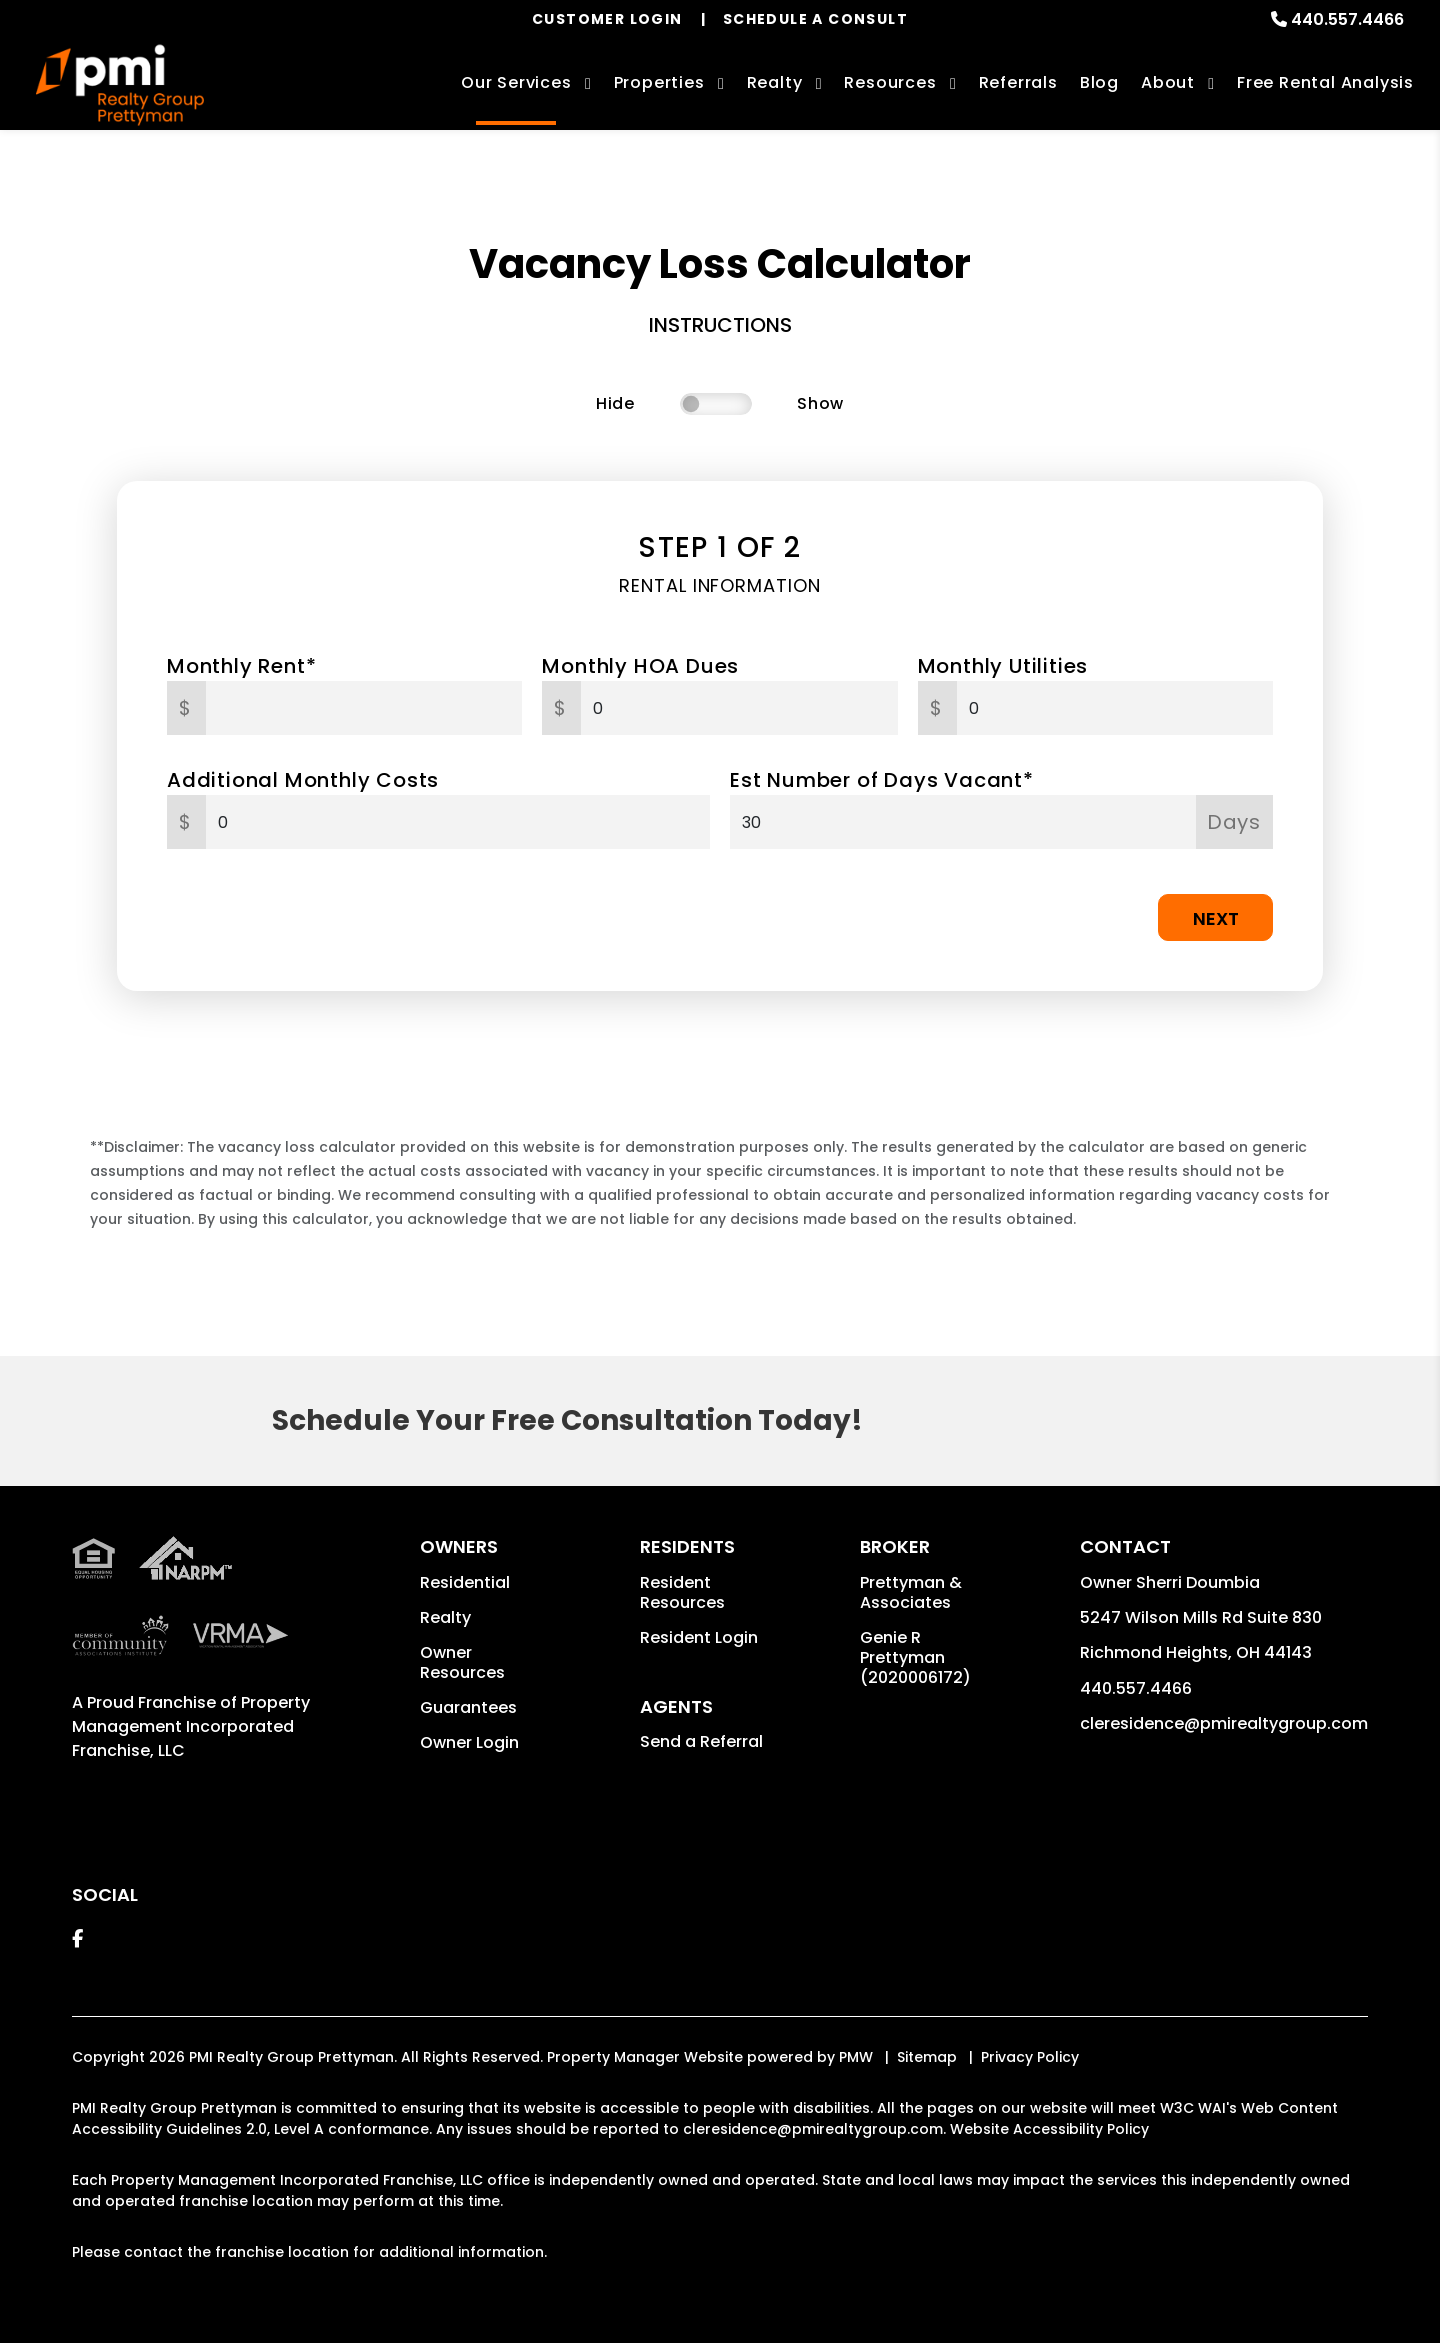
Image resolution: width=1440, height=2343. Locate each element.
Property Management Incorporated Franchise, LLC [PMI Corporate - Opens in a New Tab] (191, 1726)
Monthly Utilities (1003, 666)
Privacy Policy (1030, 2057)
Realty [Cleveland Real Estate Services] (775, 82)
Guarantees (468, 1707)
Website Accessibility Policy (1049, 2129)
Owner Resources (462, 1662)
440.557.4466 (1347, 19)
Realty (445, 1617)
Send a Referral (701, 1741)
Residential (465, 1582)
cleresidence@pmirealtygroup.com (1224, 1723)
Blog (1099, 82)
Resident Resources (682, 1592)
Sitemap (927, 2057)
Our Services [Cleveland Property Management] (516, 82)
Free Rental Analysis (1325, 82)
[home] (120, 85)
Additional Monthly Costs (303, 780)
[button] (77, 1938)
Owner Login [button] (469, 1742)
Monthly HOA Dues (640, 666)
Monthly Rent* (241, 666)
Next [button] (1216, 918)
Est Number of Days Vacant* (882, 780)
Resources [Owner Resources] (890, 82)
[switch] (716, 404)
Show (820, 403)
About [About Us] (1168, 82)
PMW (856, 2057)
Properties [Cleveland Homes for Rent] (659, 82)
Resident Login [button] (699, 1637)
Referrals (1018, 82)
